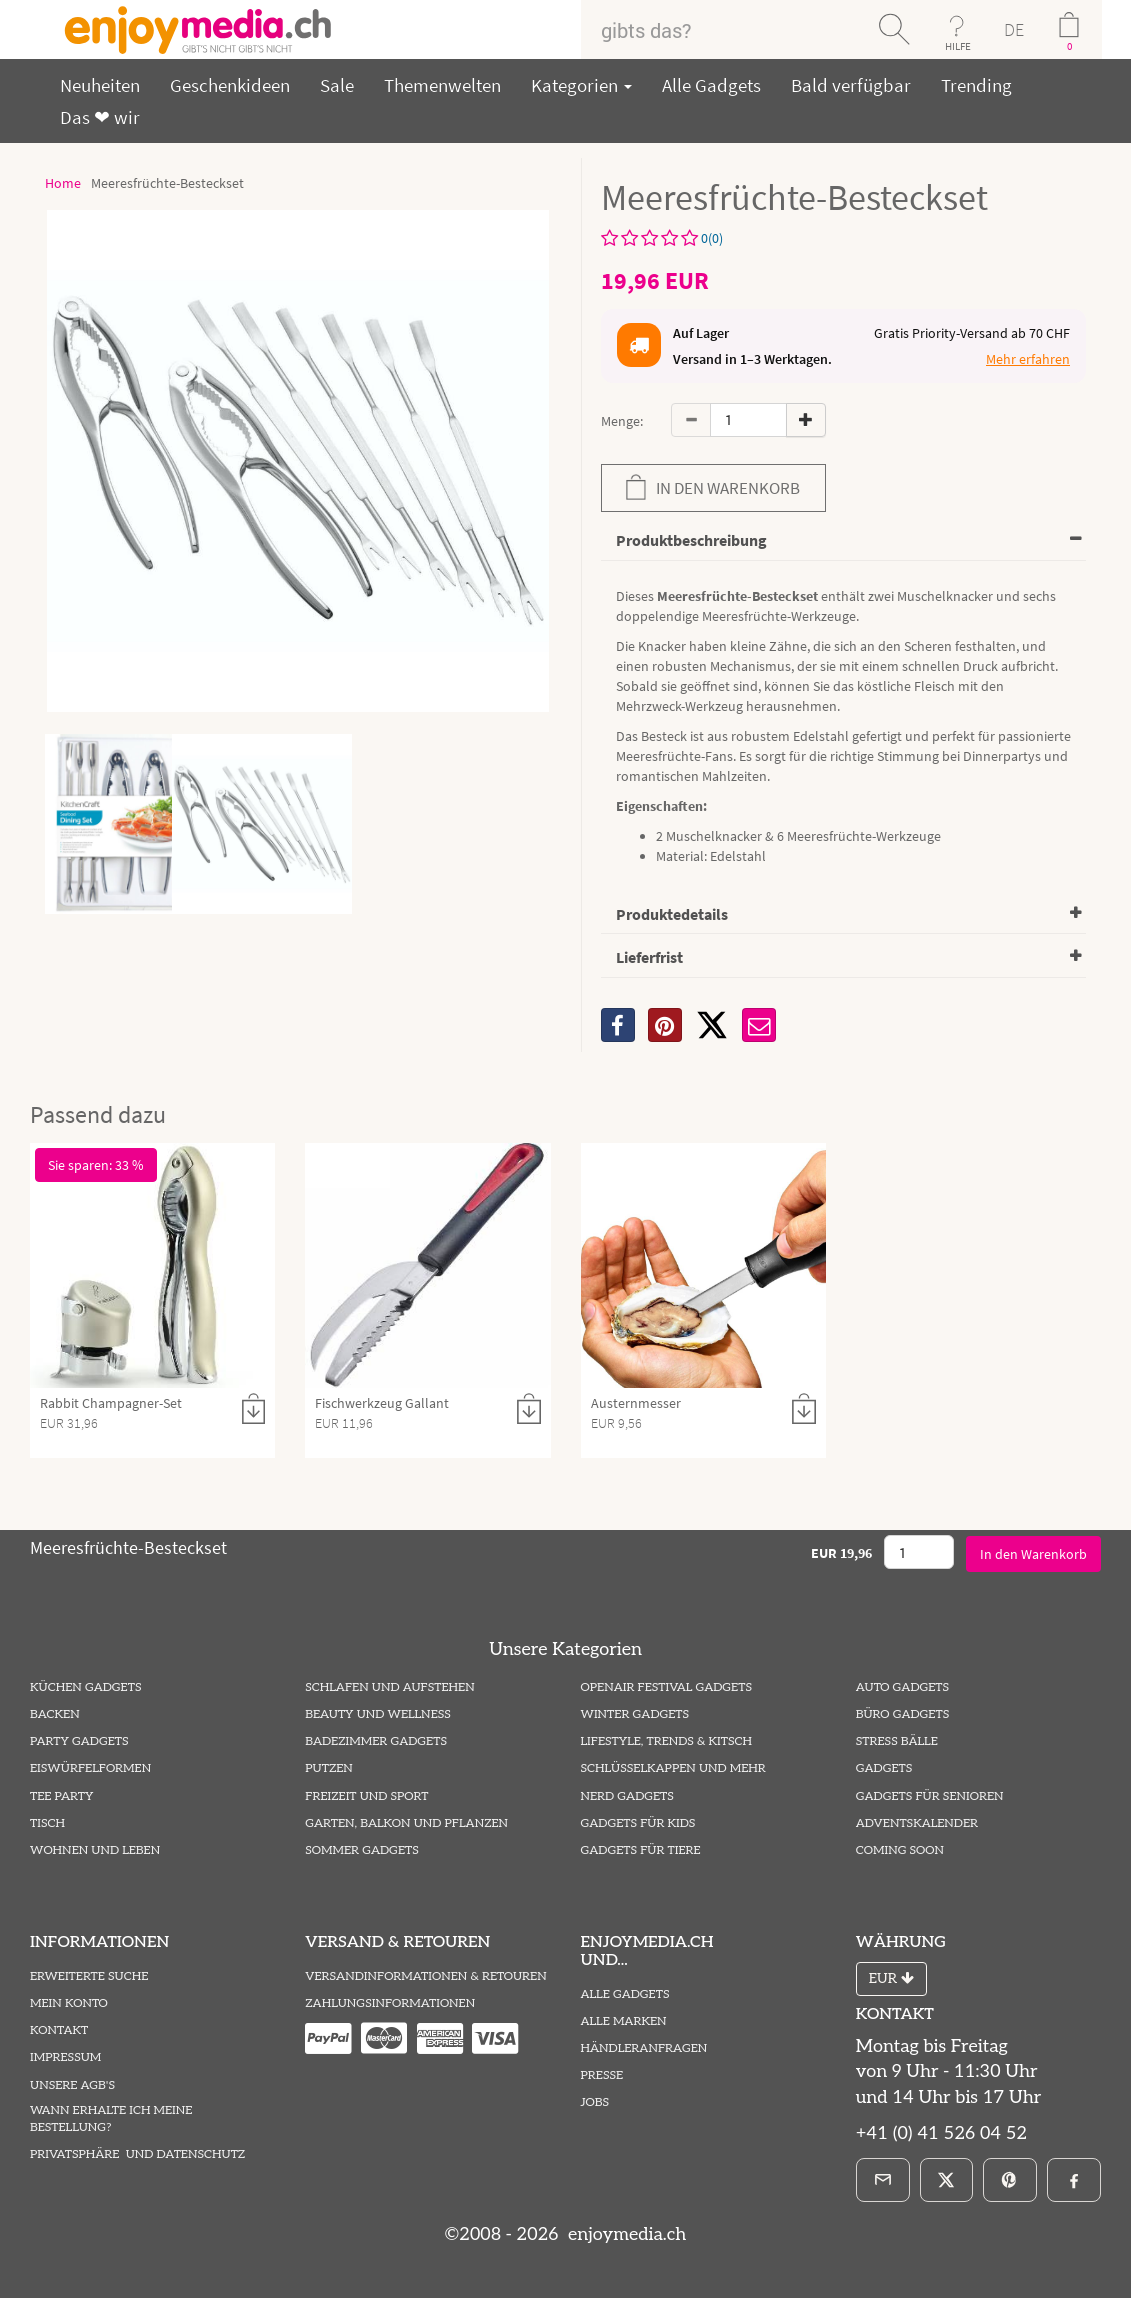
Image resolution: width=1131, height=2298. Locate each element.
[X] (712, 1025)
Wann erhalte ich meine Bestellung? (111, 2119)
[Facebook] (1074, 2180)
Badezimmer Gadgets (376, 1741)
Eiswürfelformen (90, 1768)
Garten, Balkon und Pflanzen (406, 1823)
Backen (55, 1714)
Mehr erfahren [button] (1028, 359)
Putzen (329, 1768)
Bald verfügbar (851, 85)
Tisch (47, 1823)
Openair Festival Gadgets (666, 1687)
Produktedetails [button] (672, 914)
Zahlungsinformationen (390, 2003)
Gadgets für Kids (638, 1823)
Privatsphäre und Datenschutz (137, 2154)
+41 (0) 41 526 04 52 (941, 2133)
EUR (891, 1978)
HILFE (958, 46)
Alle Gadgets (711, 85)
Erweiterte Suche (89, 1976)
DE (1014, 29)
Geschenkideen (230, 85)
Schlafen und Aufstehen (389, 1687)
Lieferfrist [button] (649, 957)
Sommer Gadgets (361, 1850)
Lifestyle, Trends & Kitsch (667, 1741)
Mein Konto (69, 2003)
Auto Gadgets (902, 1687)
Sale (337, 85)
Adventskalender (917, 1823)
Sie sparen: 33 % (96, 1165)
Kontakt (59, 2030)
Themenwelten (442, 85)
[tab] (844, 541)
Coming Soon (900, 1850)
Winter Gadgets (635, 1714)
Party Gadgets (79, 1741)
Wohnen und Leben (95, 1850)
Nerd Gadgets (627, 1796)
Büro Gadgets (902, 1714)
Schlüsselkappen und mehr (673, 1768)
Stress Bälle (897, 1741)
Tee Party (61, 1796)
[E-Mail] (883, 2180)
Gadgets (884, 1768)
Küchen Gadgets (85, 1687)
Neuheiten (100, 85)
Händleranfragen (644, 2048)
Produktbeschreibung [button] (691, 540)
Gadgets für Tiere (641, 1850)
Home (63, 183)
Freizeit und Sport (366, 1796)
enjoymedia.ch (624, 2234)
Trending (976, 85)
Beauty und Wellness (378, 1714)
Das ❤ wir (100, 117)
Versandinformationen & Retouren (425, 1976)
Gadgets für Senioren (930, 1796)
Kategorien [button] (581, 85)
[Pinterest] (1010, 2180)
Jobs (595, 2102)
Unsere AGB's (72, 2085)
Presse (602, 2075)
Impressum (65, 2057)
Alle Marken (624, 2021)
